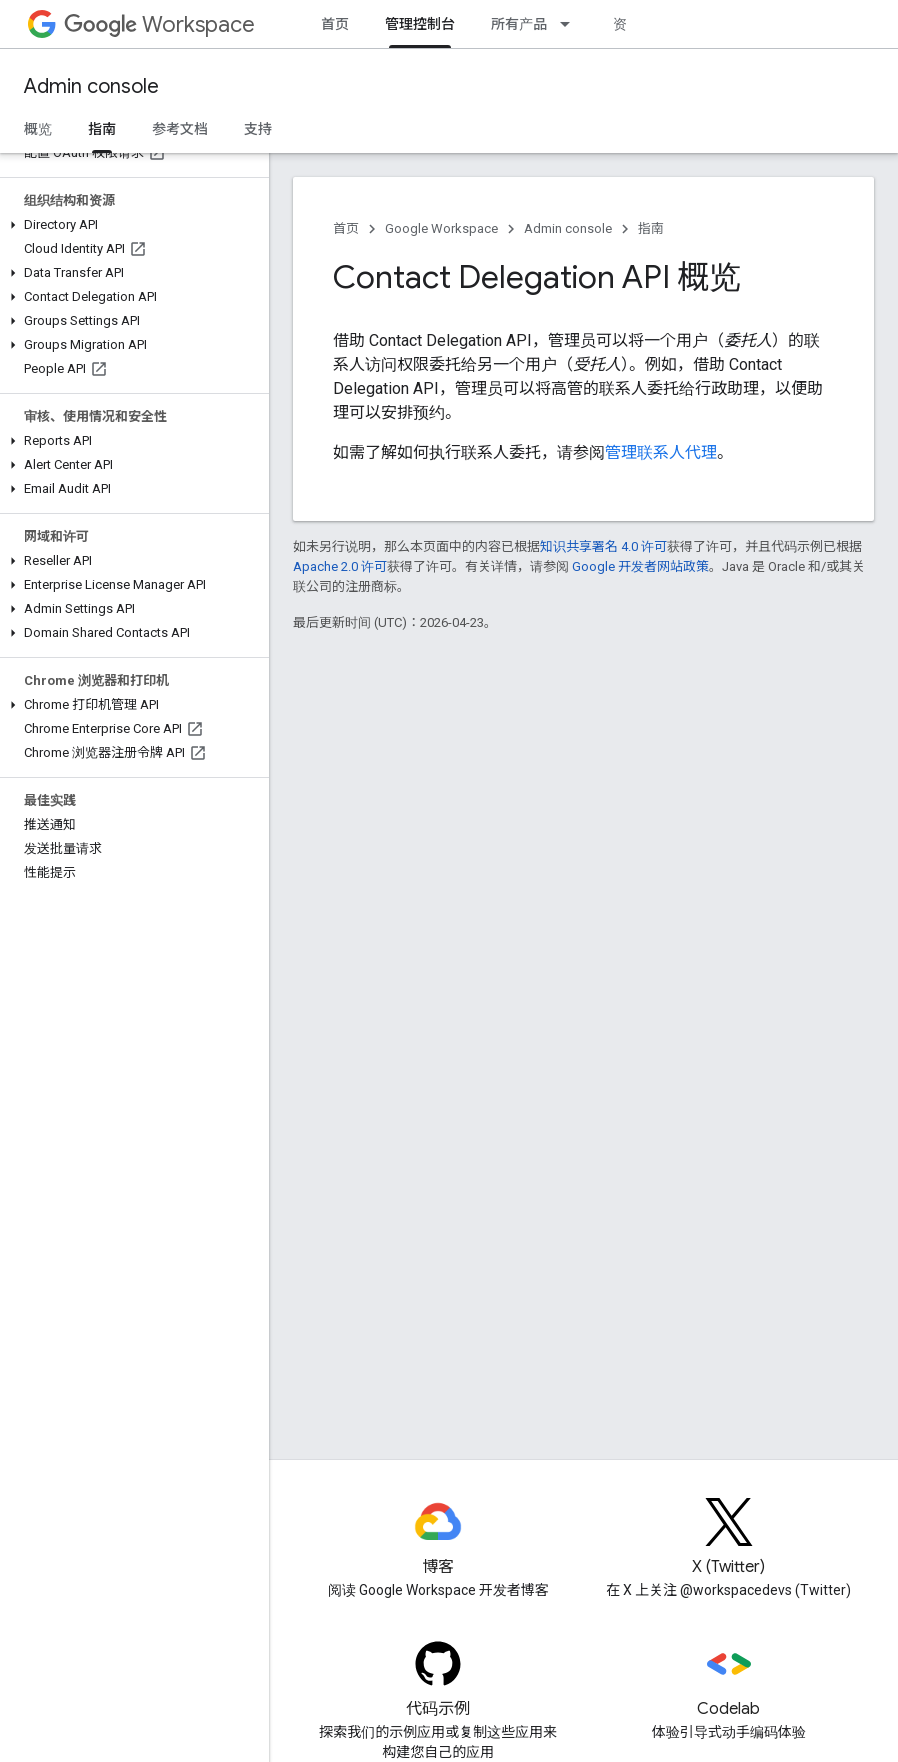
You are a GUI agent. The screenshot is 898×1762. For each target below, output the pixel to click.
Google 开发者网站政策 (640, 566)
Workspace (159, 24)
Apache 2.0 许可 (340, 566)
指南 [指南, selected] (102, 129)
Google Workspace (441, 228)
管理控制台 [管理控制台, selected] (420, 24)
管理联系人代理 (661, 452)
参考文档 (180, 129)
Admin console (91, 86)
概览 (38, 129)
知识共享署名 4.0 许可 (603, 546)
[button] (130, 225)
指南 (651, 228)
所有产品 (519, 24)
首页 (335, 24)
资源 (627, 24)
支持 (258, 129)
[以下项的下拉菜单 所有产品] (571, 24)
